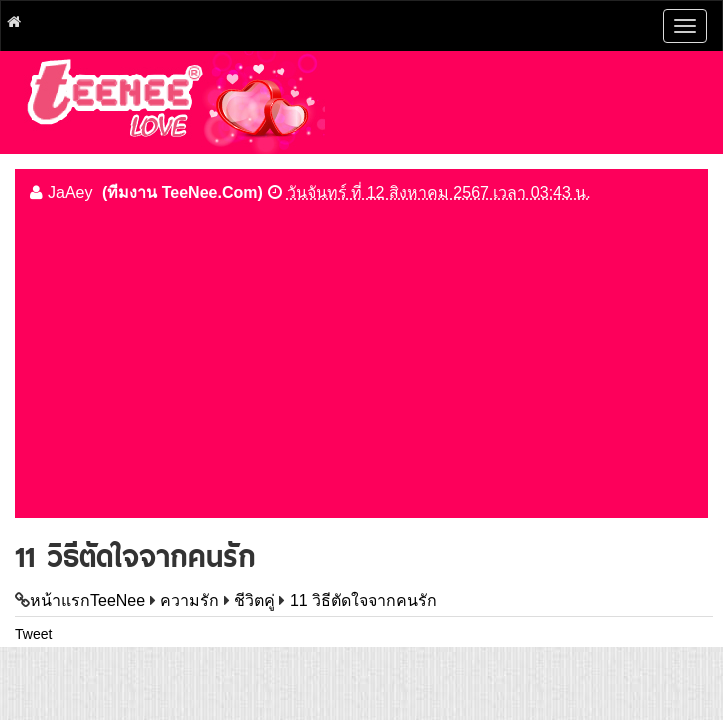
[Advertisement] (361, 358)
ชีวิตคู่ (254, 600)
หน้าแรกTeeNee (87, 600)
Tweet (33, 634)
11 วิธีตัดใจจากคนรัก (363, 600)
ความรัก (189, 600)
